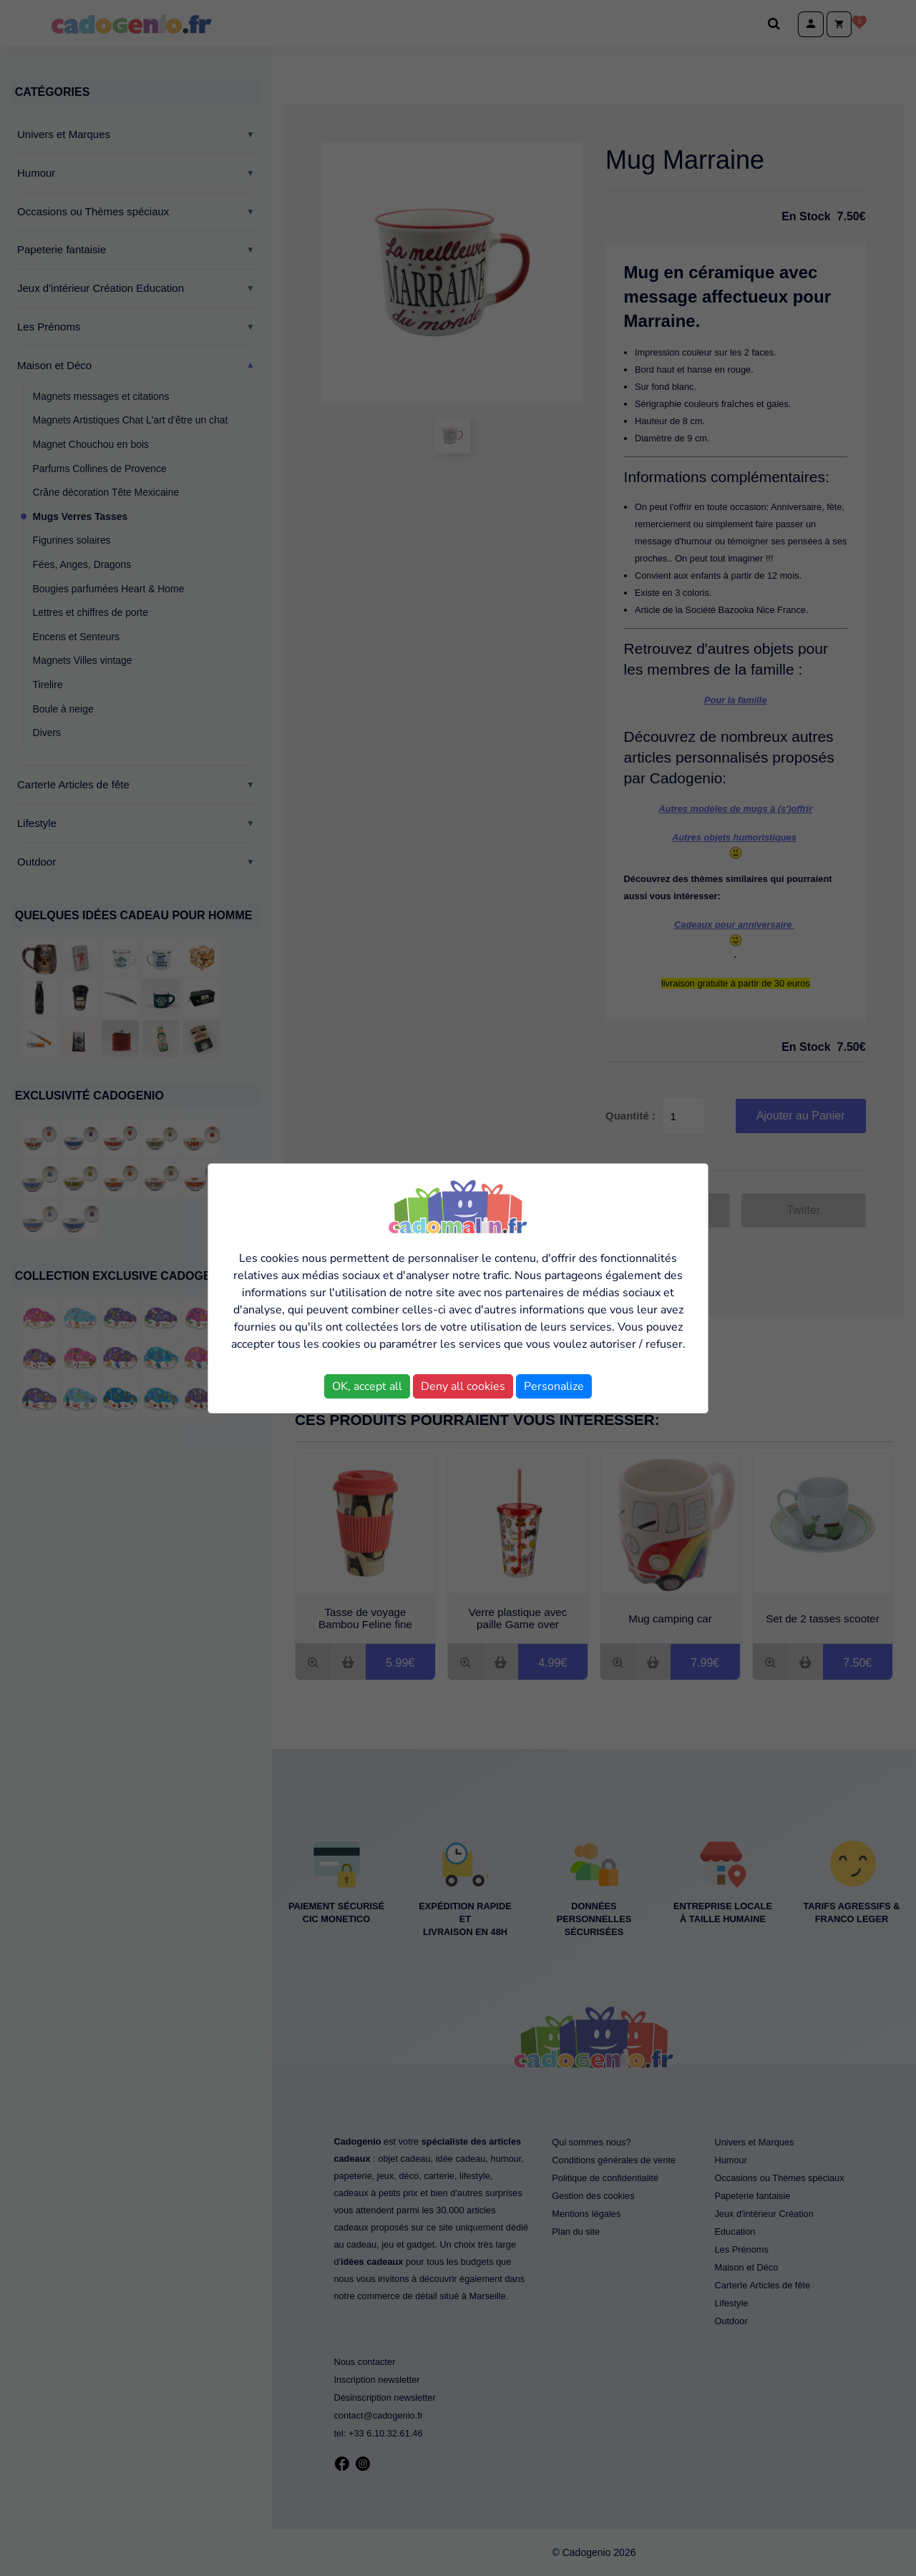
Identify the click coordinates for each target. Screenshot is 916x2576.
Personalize (554, 1386)
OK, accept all (367, 1386)
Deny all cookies (463, 1386)
